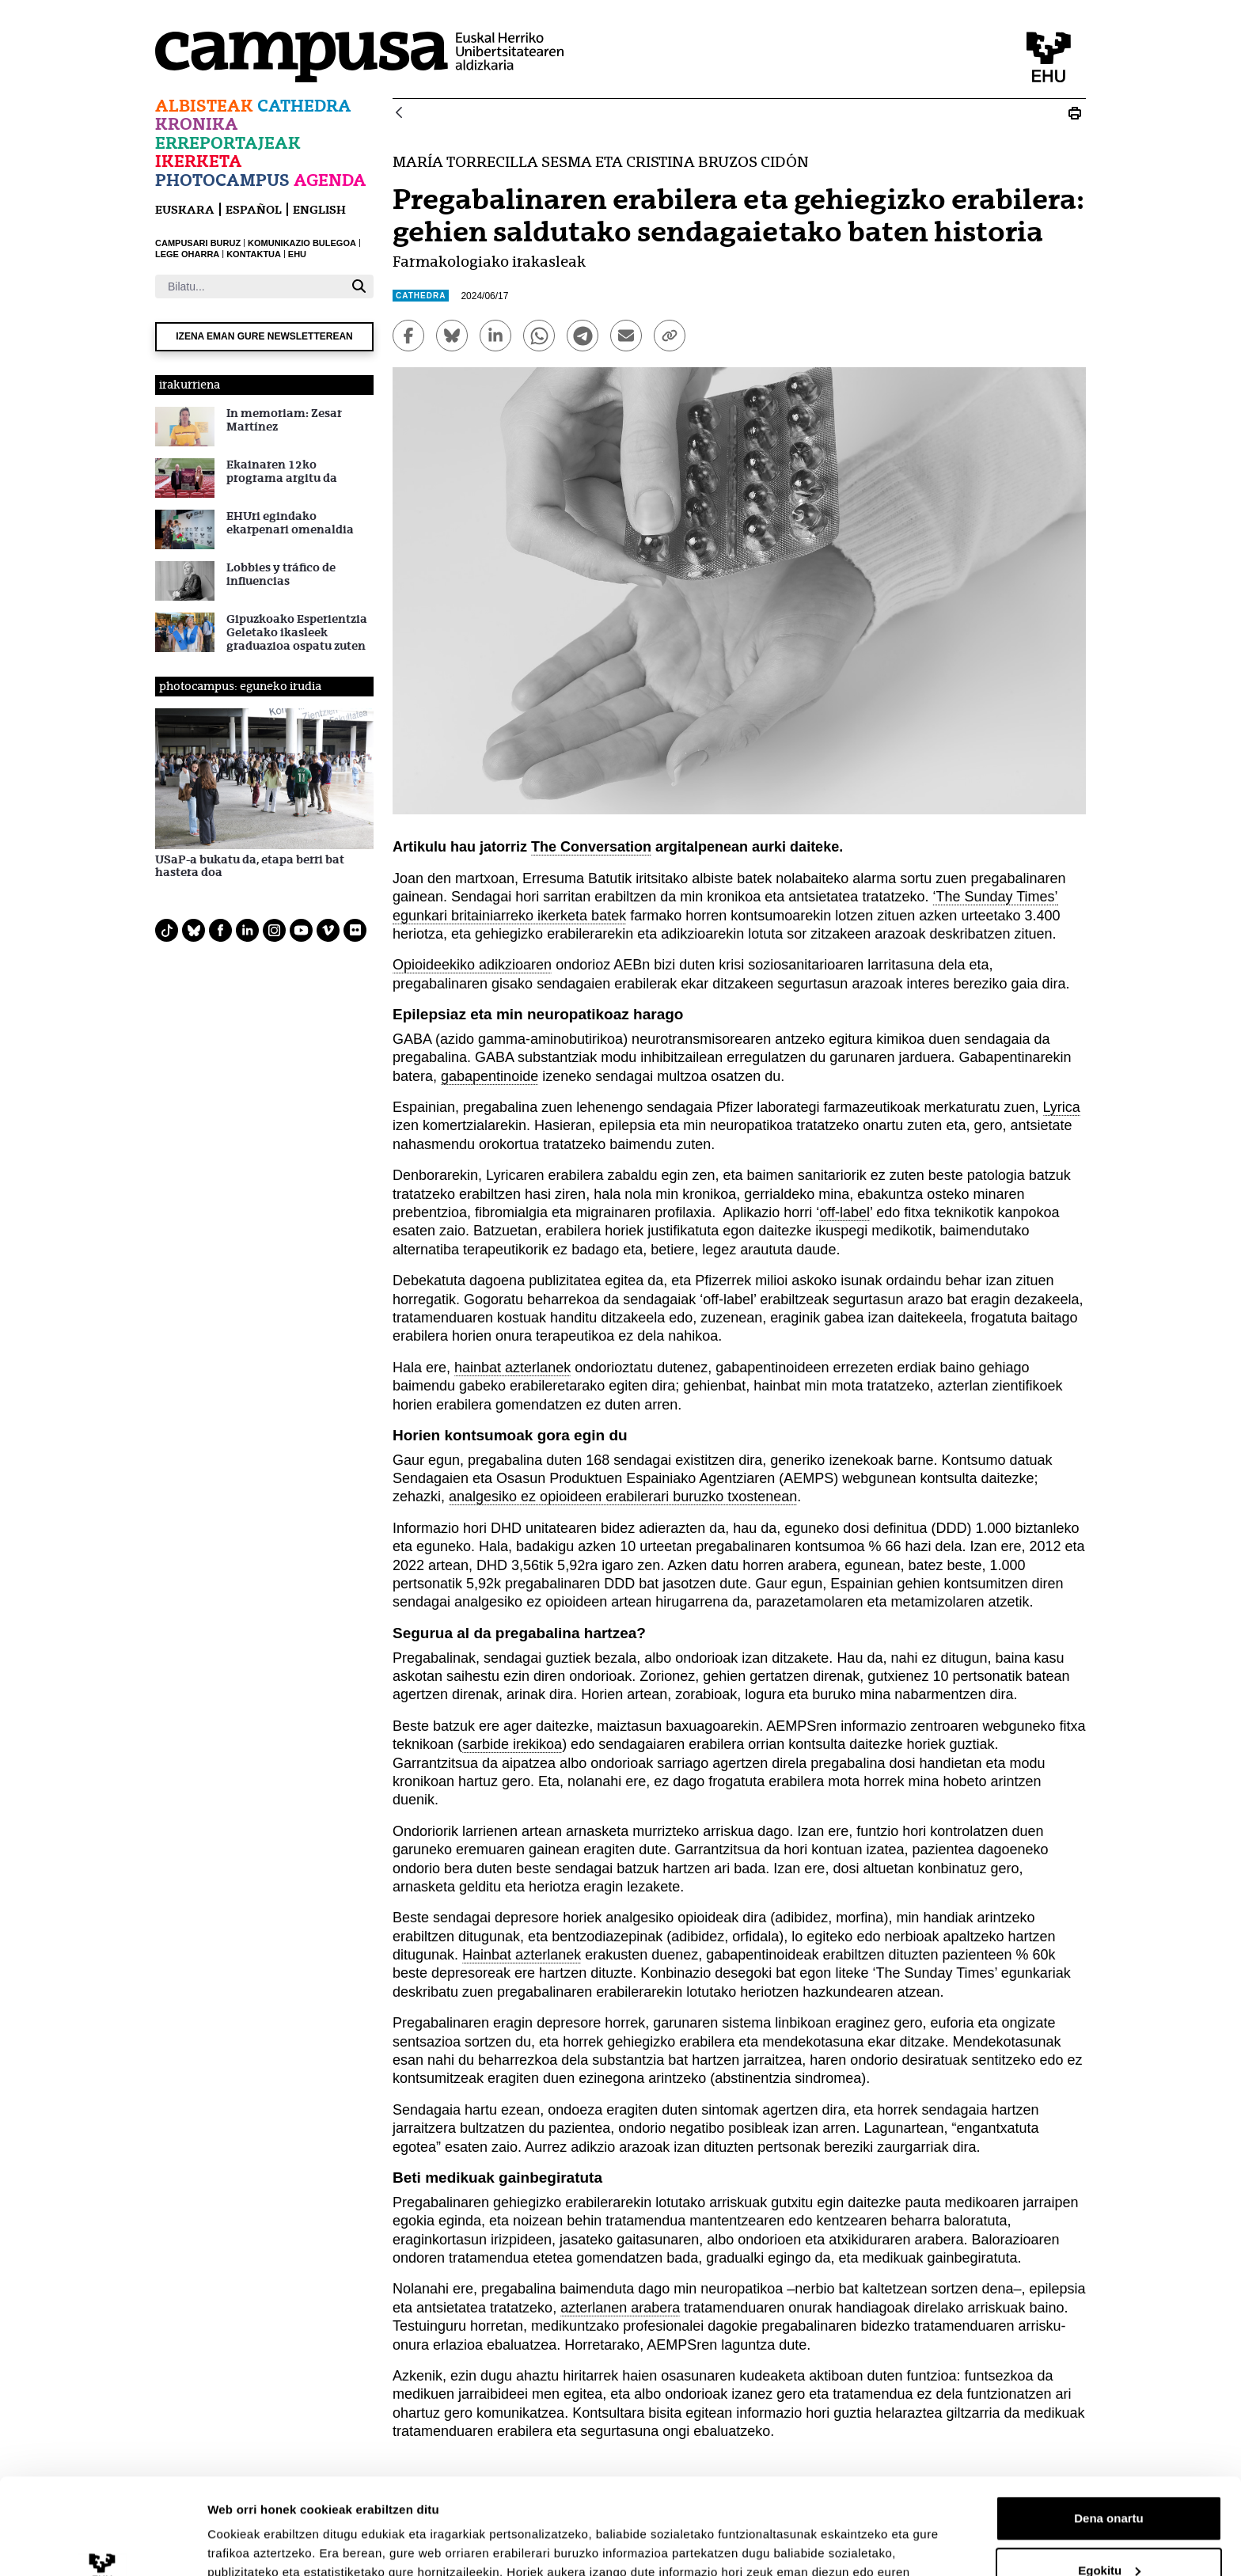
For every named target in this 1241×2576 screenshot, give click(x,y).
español (254, 209)
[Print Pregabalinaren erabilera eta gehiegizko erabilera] (1075, 113)
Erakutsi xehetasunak (269, 2544)
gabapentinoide (489, 1076)
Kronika (196, 124)
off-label (844, 1212)
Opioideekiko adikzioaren (472, 965)
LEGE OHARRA (187, 254)
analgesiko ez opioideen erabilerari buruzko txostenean (623, 1496)
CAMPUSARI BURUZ (198, 243)
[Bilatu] (249, 286)
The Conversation (591, 847)
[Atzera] (399, 113)
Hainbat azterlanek (521, 1955)
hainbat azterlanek (512, 1367)
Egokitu (1109, 2480)
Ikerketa (198, 161)
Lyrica (1061, 1107)
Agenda (330, 180)
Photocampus (222, 180)
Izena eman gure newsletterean (264, 336)
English (319, 209)
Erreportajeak (228, 143)
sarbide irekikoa (512, 1744)
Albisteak (204, 106)
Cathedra (304, 106)
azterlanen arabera (620, 2308)
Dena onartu (1109, 2428)
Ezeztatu (1109, 2532)
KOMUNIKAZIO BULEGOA (302, 243)
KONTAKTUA (253, 254)
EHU (297, 254)
